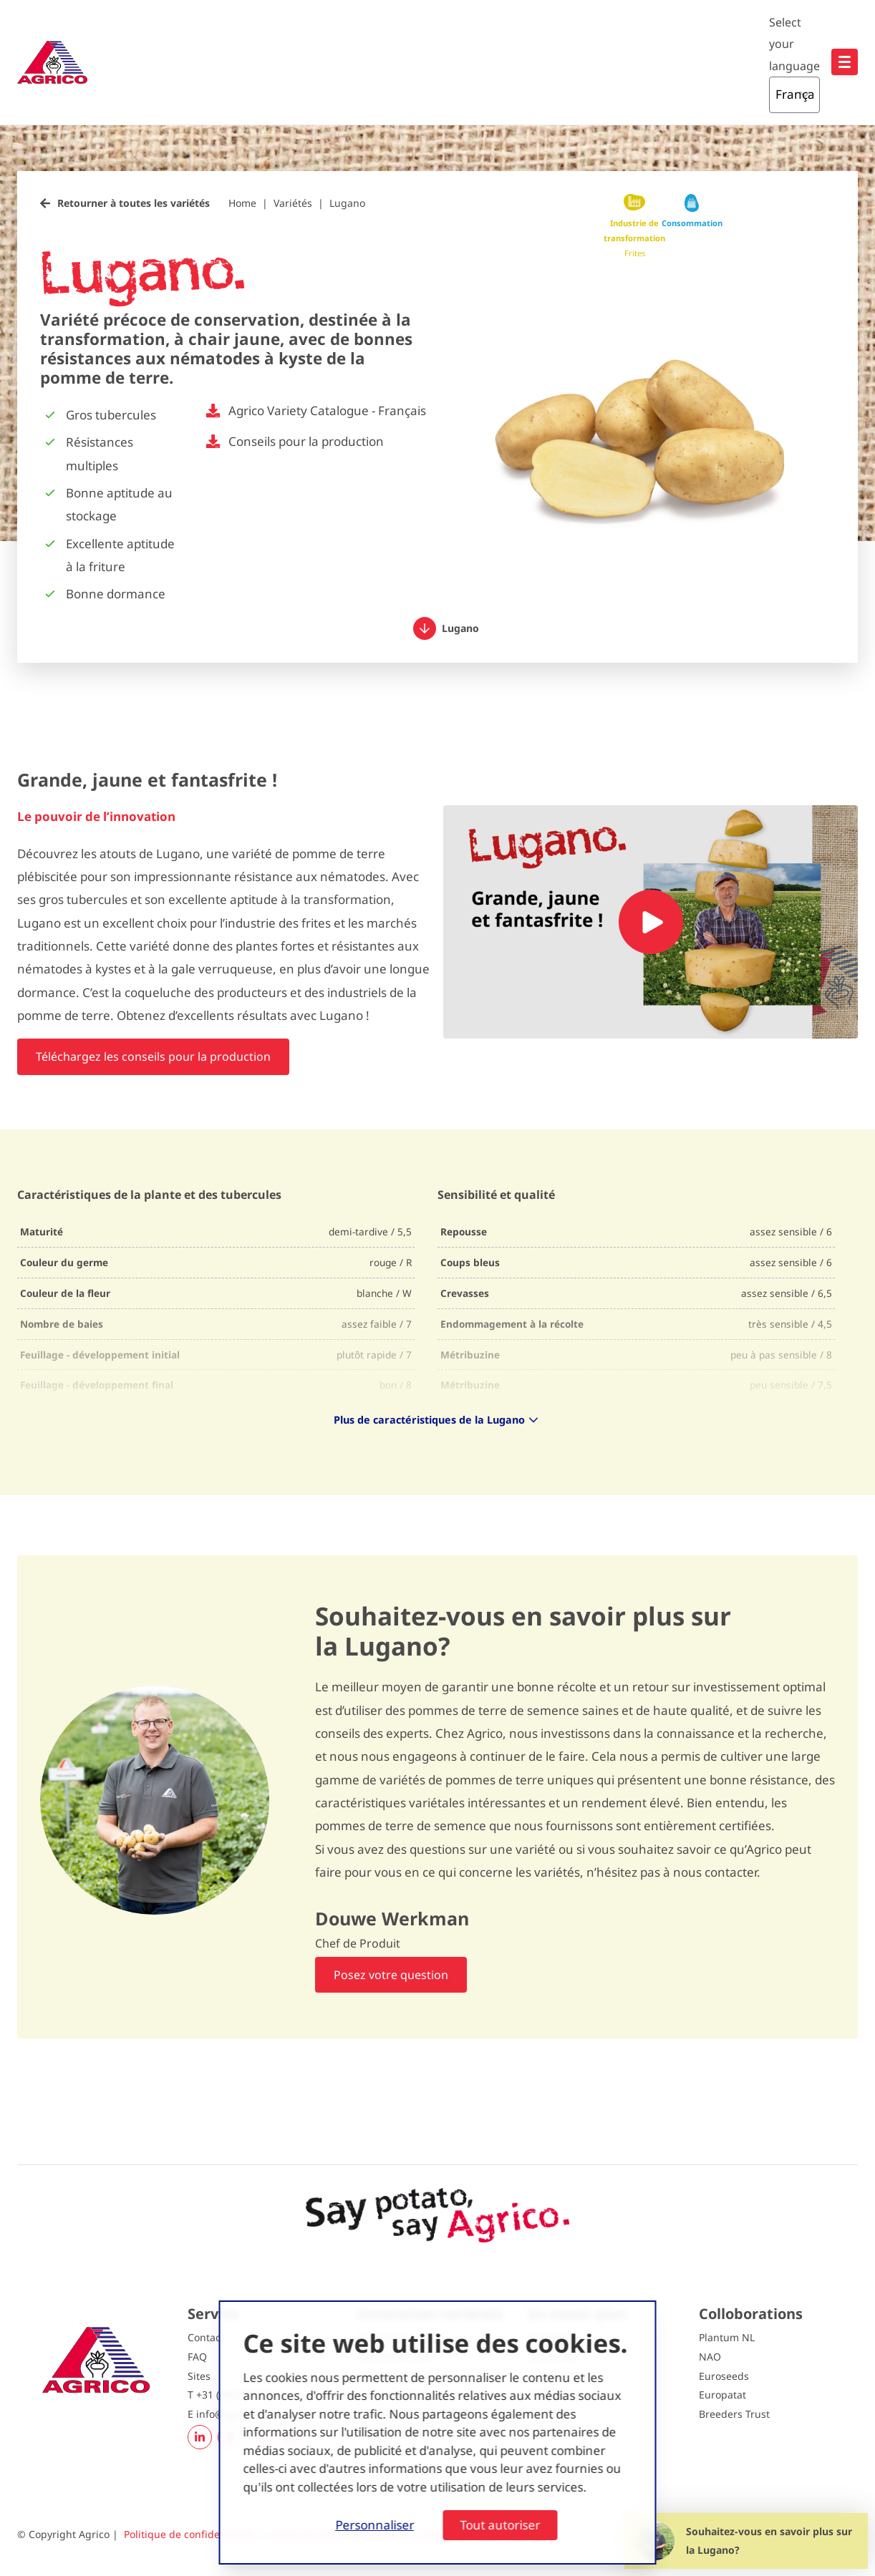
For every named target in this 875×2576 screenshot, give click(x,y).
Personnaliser (374, 2525)
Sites (199, 2376)
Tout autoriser (500, 2525)
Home (242, 203)
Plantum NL (727, 2337)
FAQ (197, 2356)
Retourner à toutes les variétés (133, 203)
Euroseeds (724, 2376)
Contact (206, 2337)
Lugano (347, 203)
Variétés (293, 203)
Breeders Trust (734, 2414)
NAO (710, 2356)
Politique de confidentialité (188, 2534)
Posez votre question (391, 1975)
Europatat (722, 2394)
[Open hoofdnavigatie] (844, 62)
